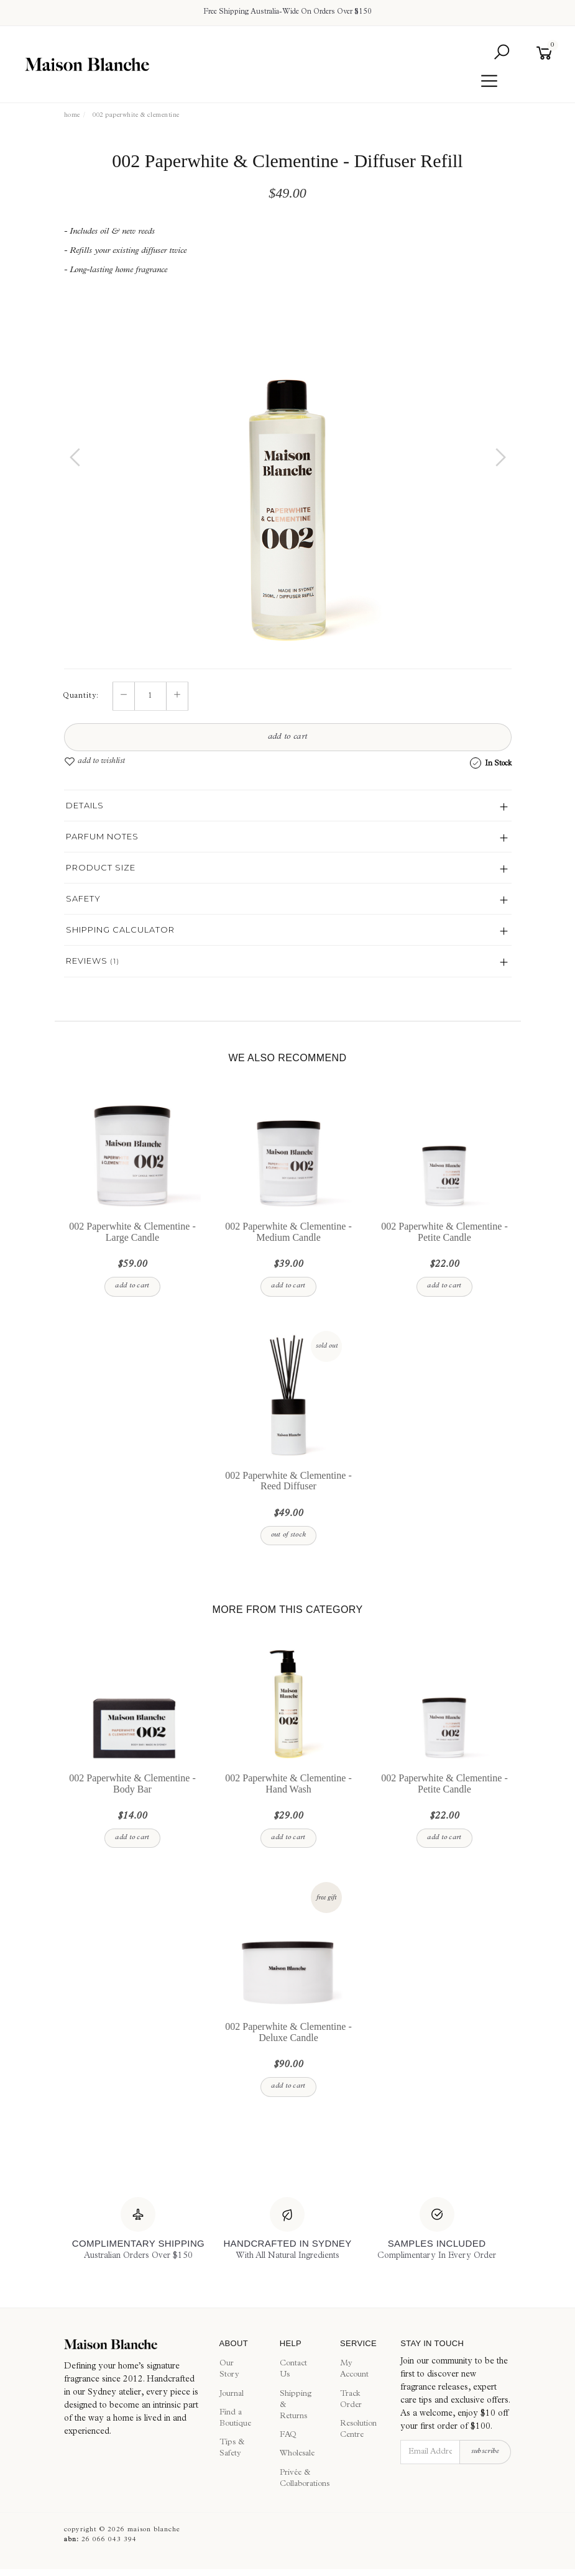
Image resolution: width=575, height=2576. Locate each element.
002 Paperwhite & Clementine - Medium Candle (288, 1232)
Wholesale (296, 2454)
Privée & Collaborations (296, 2478)
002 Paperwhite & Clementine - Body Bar (132, 1784)
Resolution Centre (356, 2430)
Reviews (92, 961)
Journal (231, 2394)
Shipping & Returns (295, 2405)
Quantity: (81, 696)
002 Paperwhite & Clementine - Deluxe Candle (288, 2033)
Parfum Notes (102, 836)
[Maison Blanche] (132, 2344)
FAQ (288, 2436)
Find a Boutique (235, 2418)
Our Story (229, 2370)
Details (85, 805)
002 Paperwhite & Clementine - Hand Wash (288, 1784)
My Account (354, 2370)
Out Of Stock (288, 1535)
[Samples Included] (436, 2230)
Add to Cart (287, 737)
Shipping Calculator (120, 929)
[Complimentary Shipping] (138, 2230)
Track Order (351, 2399)
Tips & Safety (231, 2449)
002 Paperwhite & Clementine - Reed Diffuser (288, 1481)
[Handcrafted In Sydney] (287, 2230)
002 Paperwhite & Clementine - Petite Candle (444, 1232)
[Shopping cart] (547, 53)
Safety (83, 898)
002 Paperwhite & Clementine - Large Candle (132, 1232)
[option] (288, 470)
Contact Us (293, 2370)
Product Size (101, 867)
